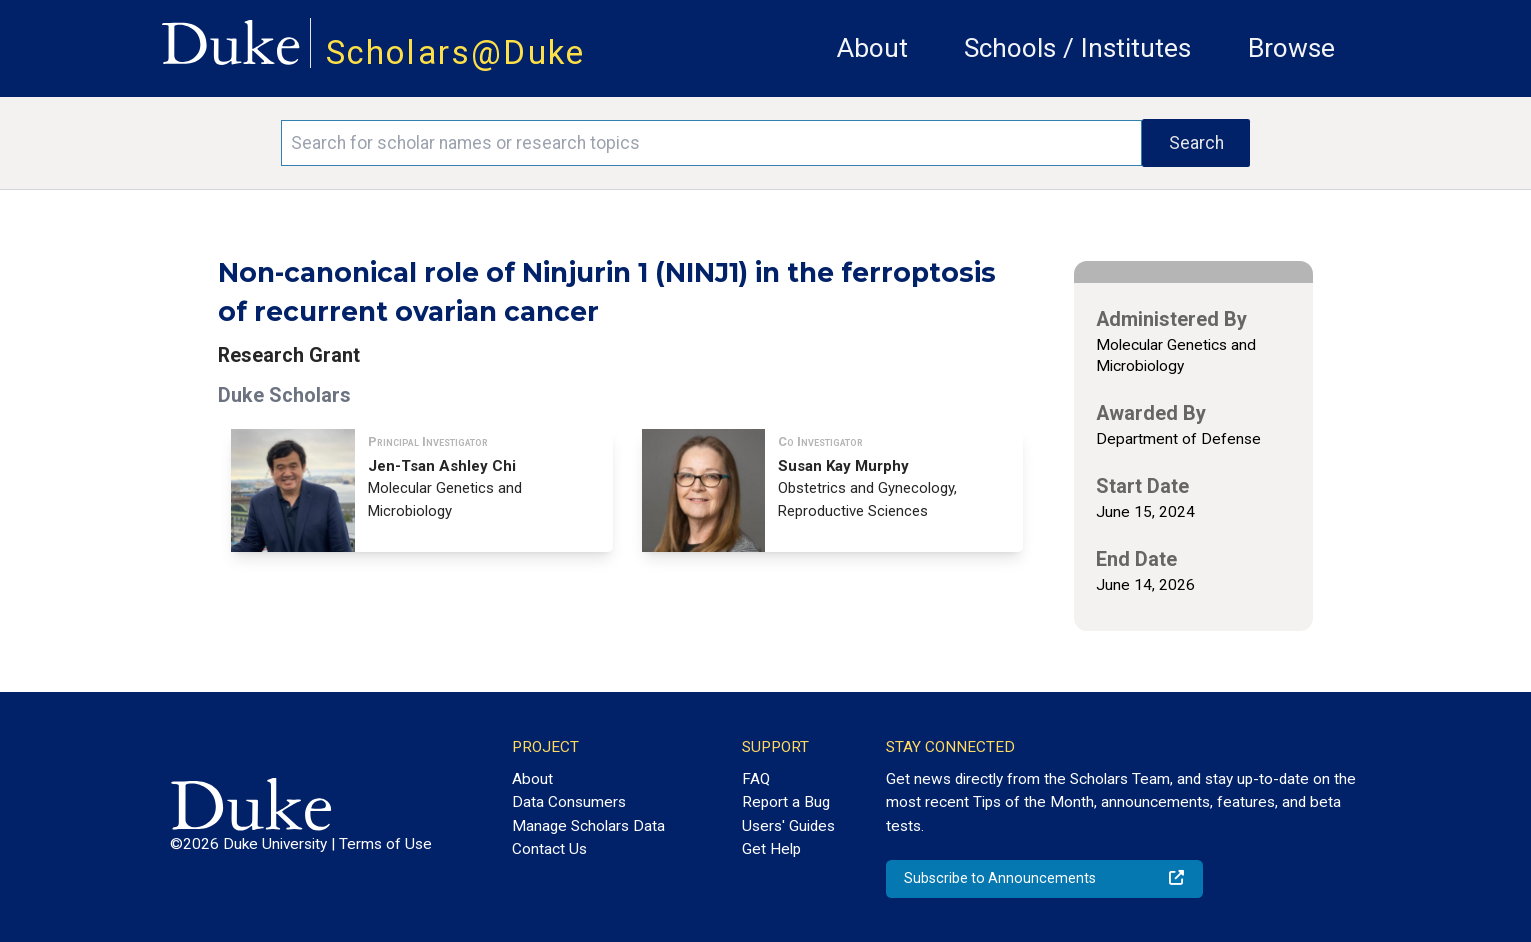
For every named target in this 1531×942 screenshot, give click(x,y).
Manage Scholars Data (588, 826)
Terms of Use (385, 844)
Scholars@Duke (456, 52)
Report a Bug (786, 802)
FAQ (756, 779)
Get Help (771, 849)
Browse (1291, 48)
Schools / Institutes (1077, 48)
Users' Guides (788, 826)
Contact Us (549, 849)
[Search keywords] (711, 143)
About (872, 48)
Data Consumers (569, 802)
